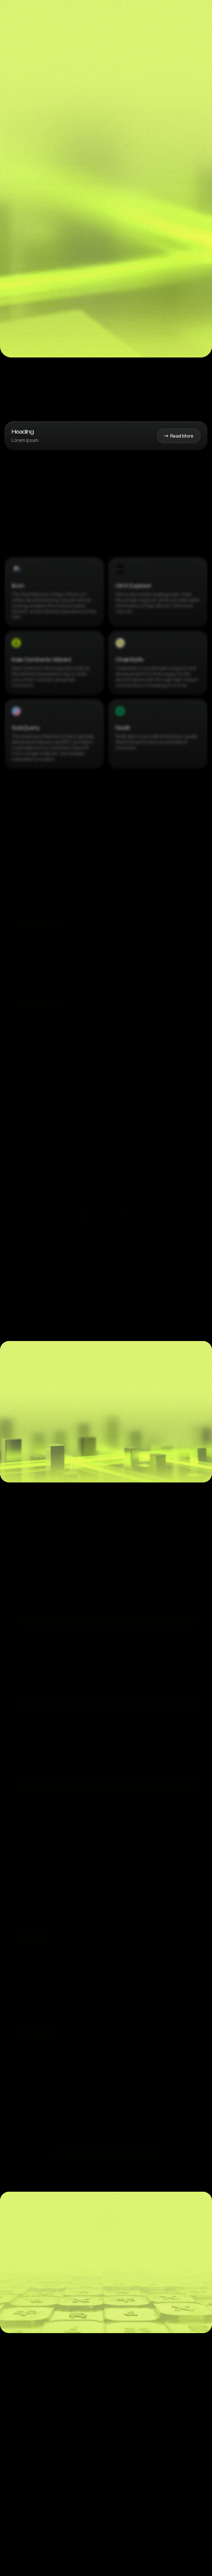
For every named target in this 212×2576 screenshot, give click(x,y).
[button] (183, 13)
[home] (22, 13)
